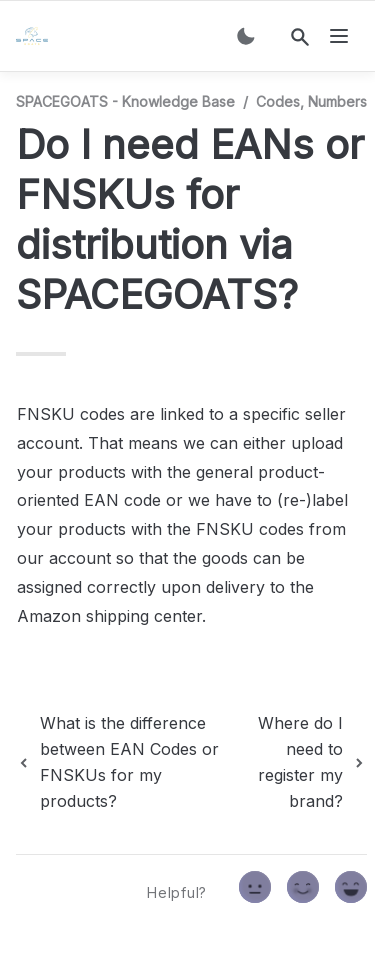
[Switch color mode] (246, 36)
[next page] (305, 762)
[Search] (300, 37)
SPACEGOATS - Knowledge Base (125, 101)
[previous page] (128, 762)
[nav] (339, 36)
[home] (36, 36)
